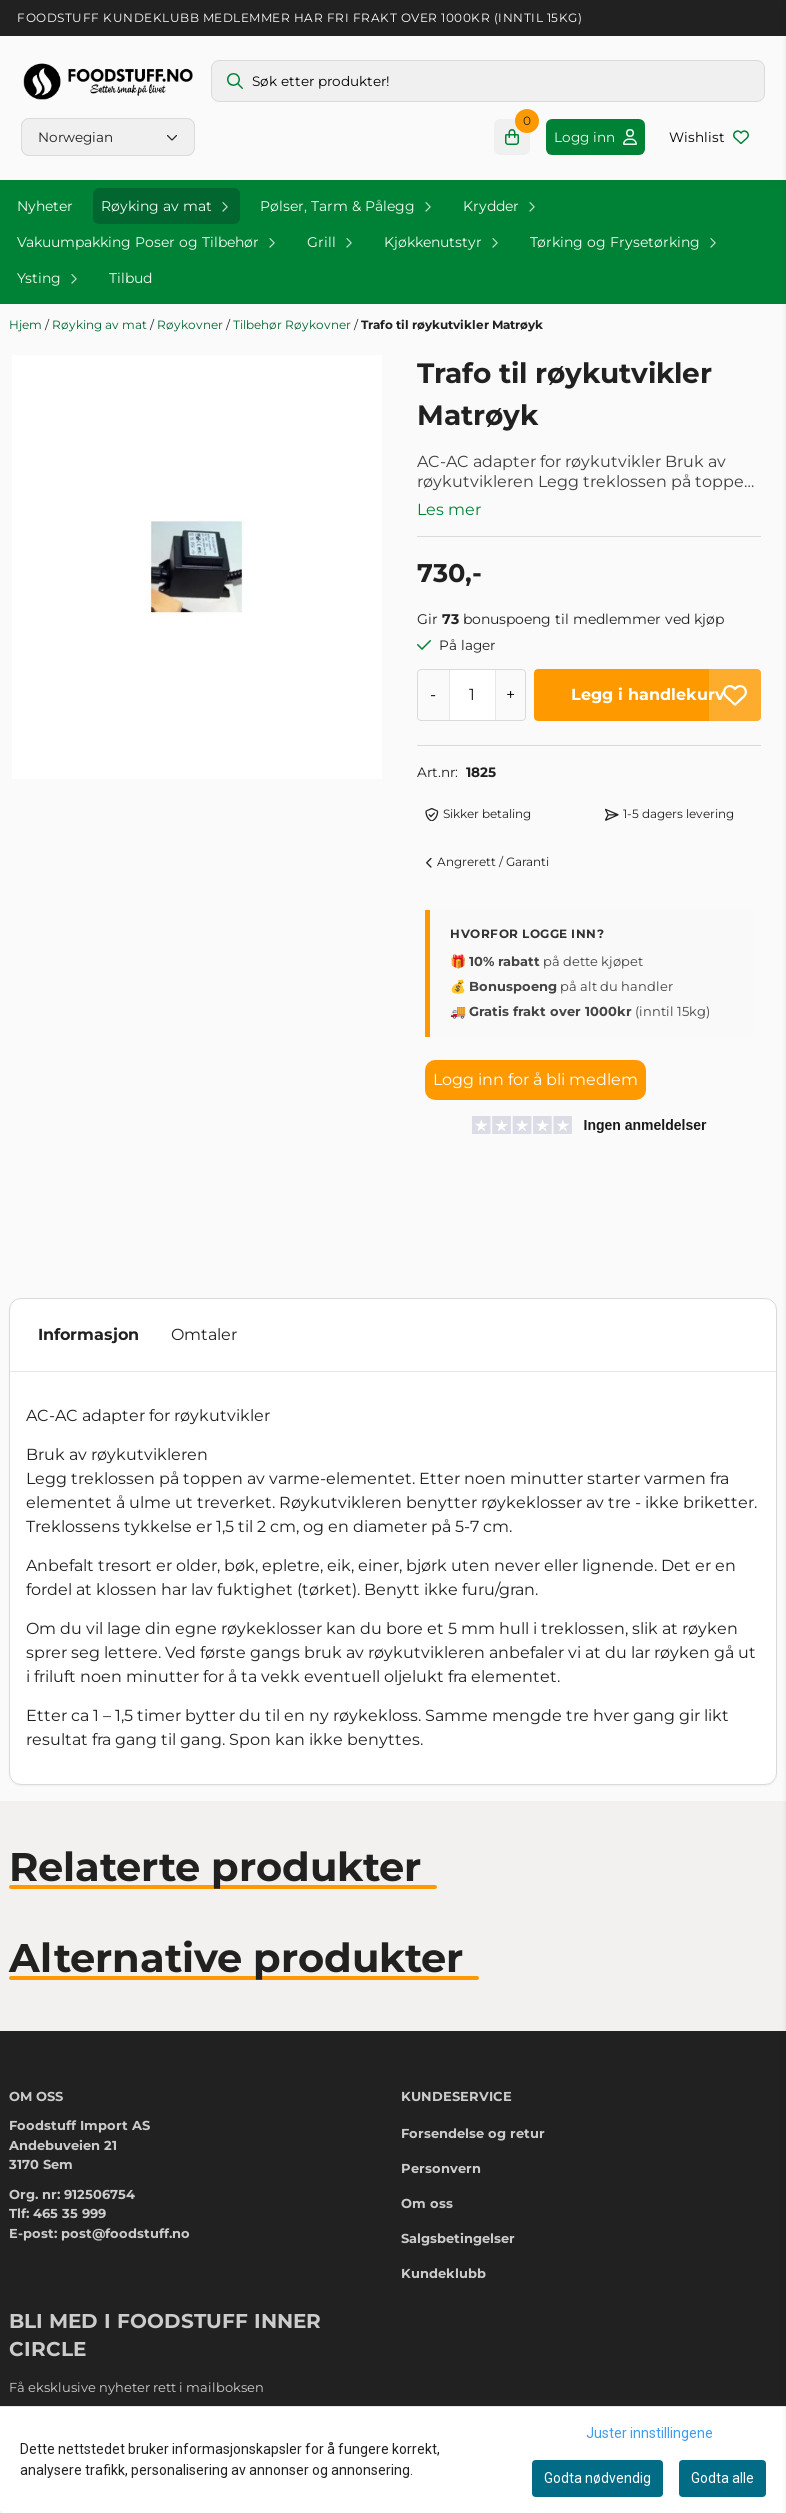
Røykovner (191, 324)
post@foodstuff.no (125, 2233)
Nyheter (45, 206)
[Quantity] (472, 695)
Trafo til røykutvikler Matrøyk (452, 324)
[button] (735, 695)
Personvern (441, 2168)
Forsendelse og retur (473, 2133)
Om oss (427, 2203)
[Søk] (488, 81)
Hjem (27, 324)
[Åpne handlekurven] (512, 137)
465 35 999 (69, 2213)
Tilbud (130, 278)
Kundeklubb (443, 2273)
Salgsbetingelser (458, 2238)
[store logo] (108, 81)
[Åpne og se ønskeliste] (709, 137)
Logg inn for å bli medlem (535, 1079)
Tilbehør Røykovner (293, 324)
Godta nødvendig (597, 2478)
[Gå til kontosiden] (595, 137)
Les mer (449, 509)
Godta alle (722, 2478)
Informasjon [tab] (88, 1334)
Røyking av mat (101, 324)
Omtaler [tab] (204, 1334)
